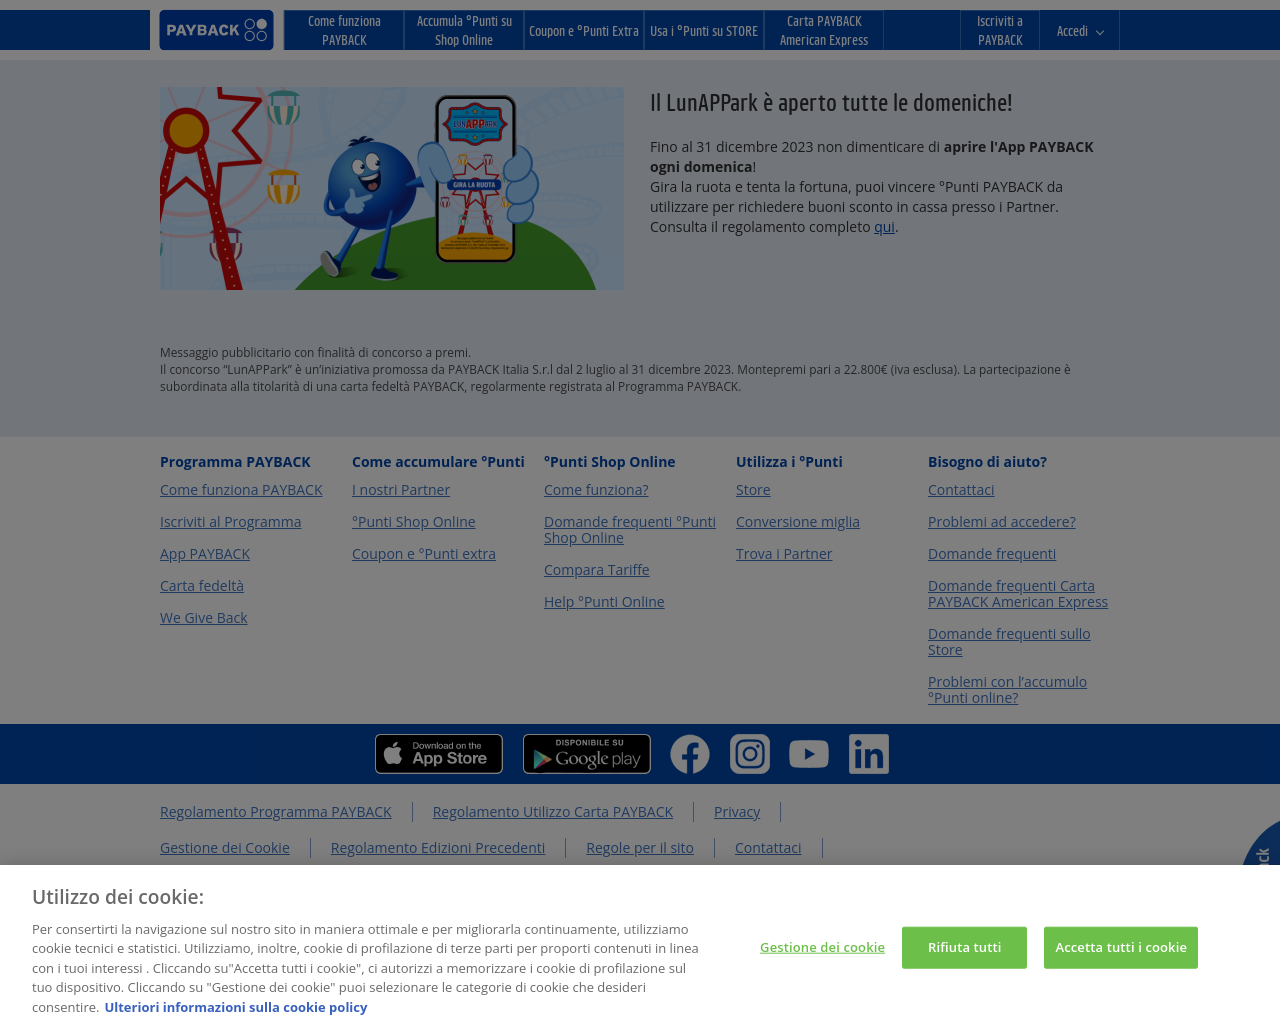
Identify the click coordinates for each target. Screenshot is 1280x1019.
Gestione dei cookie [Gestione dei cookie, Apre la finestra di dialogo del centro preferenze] (822, 954)
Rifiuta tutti (965, 954)
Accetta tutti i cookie (1121, 954)
